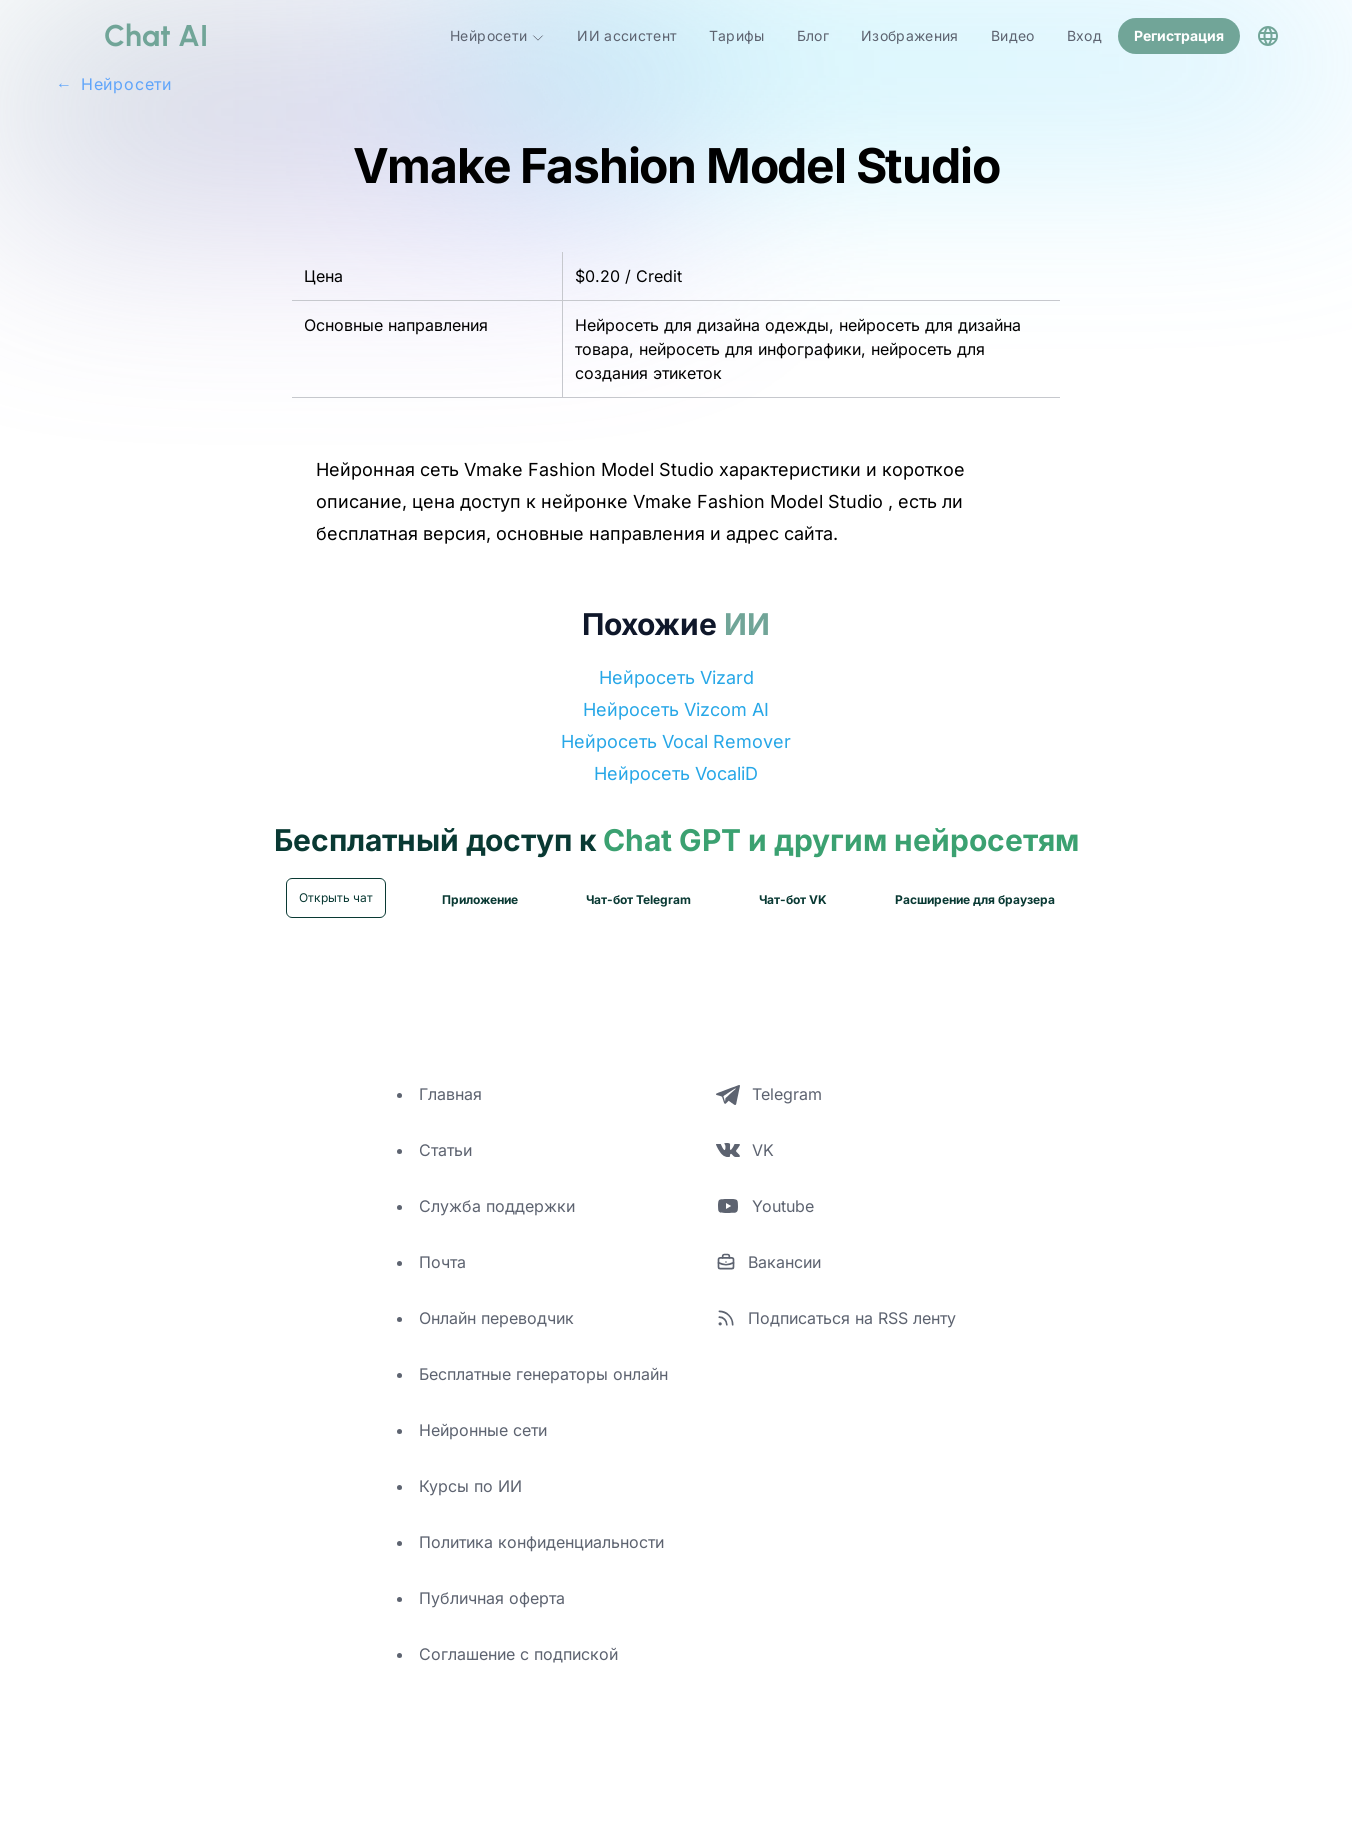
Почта (442, 1260)
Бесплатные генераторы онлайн (543, 1372)
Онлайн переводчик (496, 1316)
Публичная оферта (492, 1596)
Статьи (445, 1148)
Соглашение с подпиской (518, 1652)
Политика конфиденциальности (541, 1540)
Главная (450, 1092)
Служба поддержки (497, 1204)
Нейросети (497, 35)
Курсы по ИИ (470, 1484)
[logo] (132, 35)
